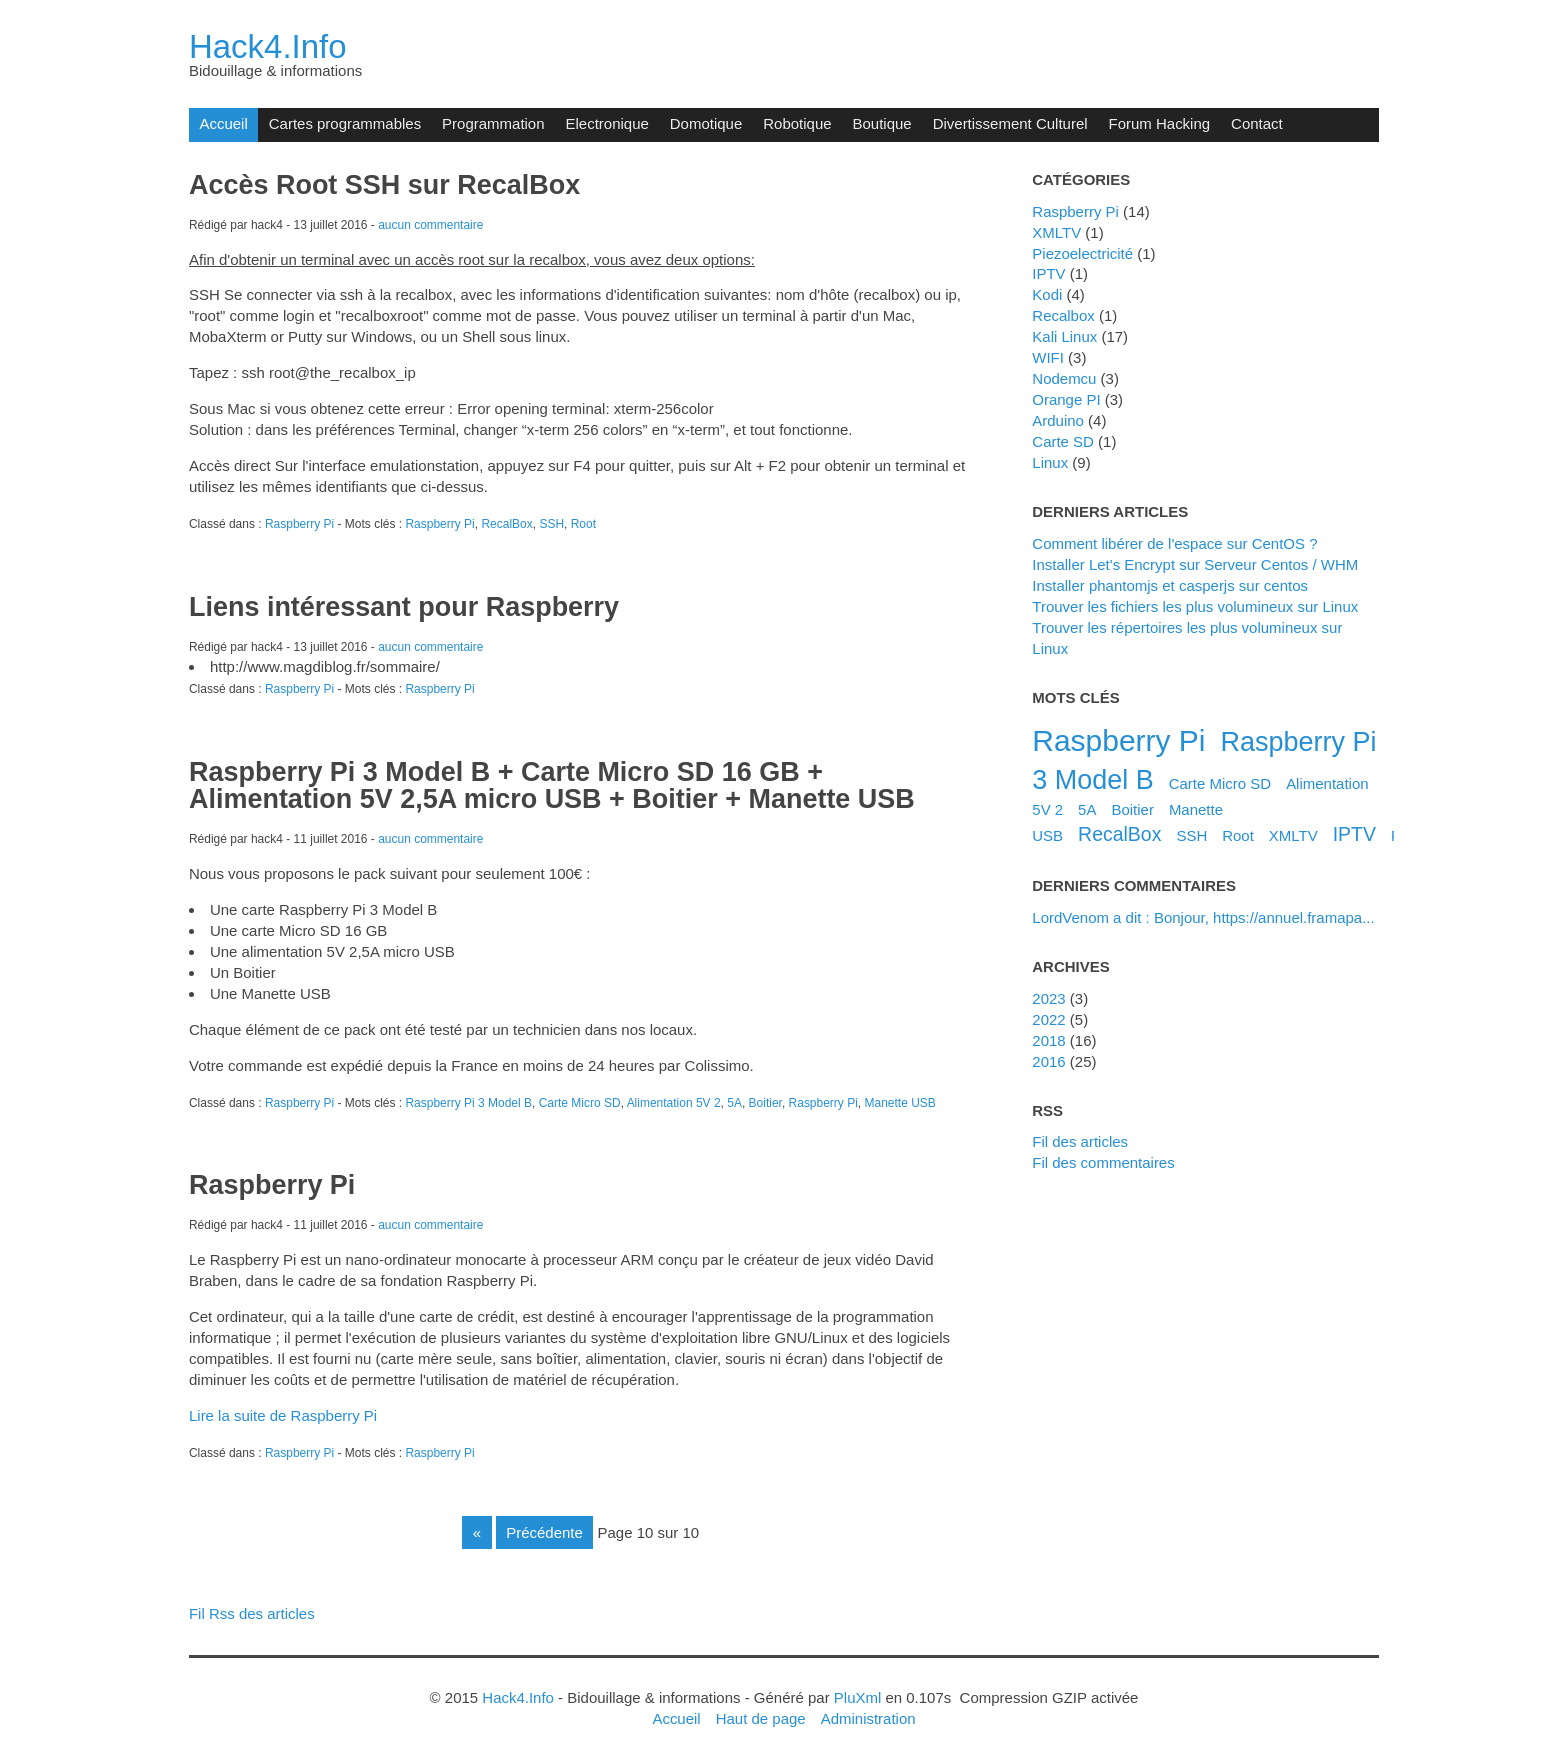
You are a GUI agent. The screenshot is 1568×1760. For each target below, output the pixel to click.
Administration (868, 1718)
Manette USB (900, 1103)
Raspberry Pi (299, 524)
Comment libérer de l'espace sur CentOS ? (1174, 543)
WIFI (1048, 357)
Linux (1050, 462)
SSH (551, 524)
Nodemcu (1064, 378)
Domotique (706, 123)
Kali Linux (1064, 336)
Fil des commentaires (1103, 1162)
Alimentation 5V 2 (674, 1103)
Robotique (797, 123)
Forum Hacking (1160, 123)
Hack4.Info (268, 46)
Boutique (882, 123)
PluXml (857, 1697)
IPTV (1048, 273)
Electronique (607, 123)
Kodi (1047, 294)
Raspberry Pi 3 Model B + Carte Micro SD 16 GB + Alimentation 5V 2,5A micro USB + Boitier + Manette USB (552, 785)
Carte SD (1063, 441)
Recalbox (1063, 315)
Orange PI (1066, 399)
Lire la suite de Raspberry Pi (283, 1415)
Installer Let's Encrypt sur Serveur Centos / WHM (1195, 564)
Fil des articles (1080, 1141)
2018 (1048, 1040)
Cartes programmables (345, 123)
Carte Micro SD (580, 1103)
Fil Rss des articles (252, 1613)
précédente (544, 1532)
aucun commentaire (430, 225)
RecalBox (506, 524)
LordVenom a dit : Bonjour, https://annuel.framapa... (1203, 917)
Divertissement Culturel (1010, 123)
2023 (1048, 998)
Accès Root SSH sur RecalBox (384, 185)
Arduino (1058, 420)
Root (583, 524)
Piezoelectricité (1082, 253)
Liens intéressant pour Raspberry (404, 607)
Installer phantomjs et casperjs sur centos (1170, 585)
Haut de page (761, 1718)
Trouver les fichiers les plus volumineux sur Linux (1195, 606)
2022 (1048, 1019)
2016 (1048, 1061)
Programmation (493, 123)
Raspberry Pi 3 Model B (468, 1103)
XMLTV (1056, 232)
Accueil (223, 123)
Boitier (765, 1103)
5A (734, 1103)
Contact (1257, 123)
